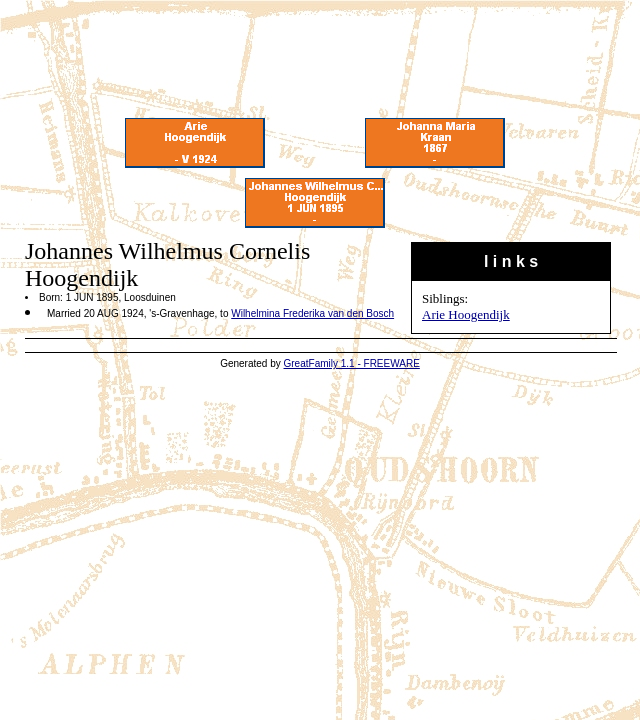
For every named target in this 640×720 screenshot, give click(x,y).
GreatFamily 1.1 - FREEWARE (352, 363)
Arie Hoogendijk (466, 314)
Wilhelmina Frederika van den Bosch (312, 313)
